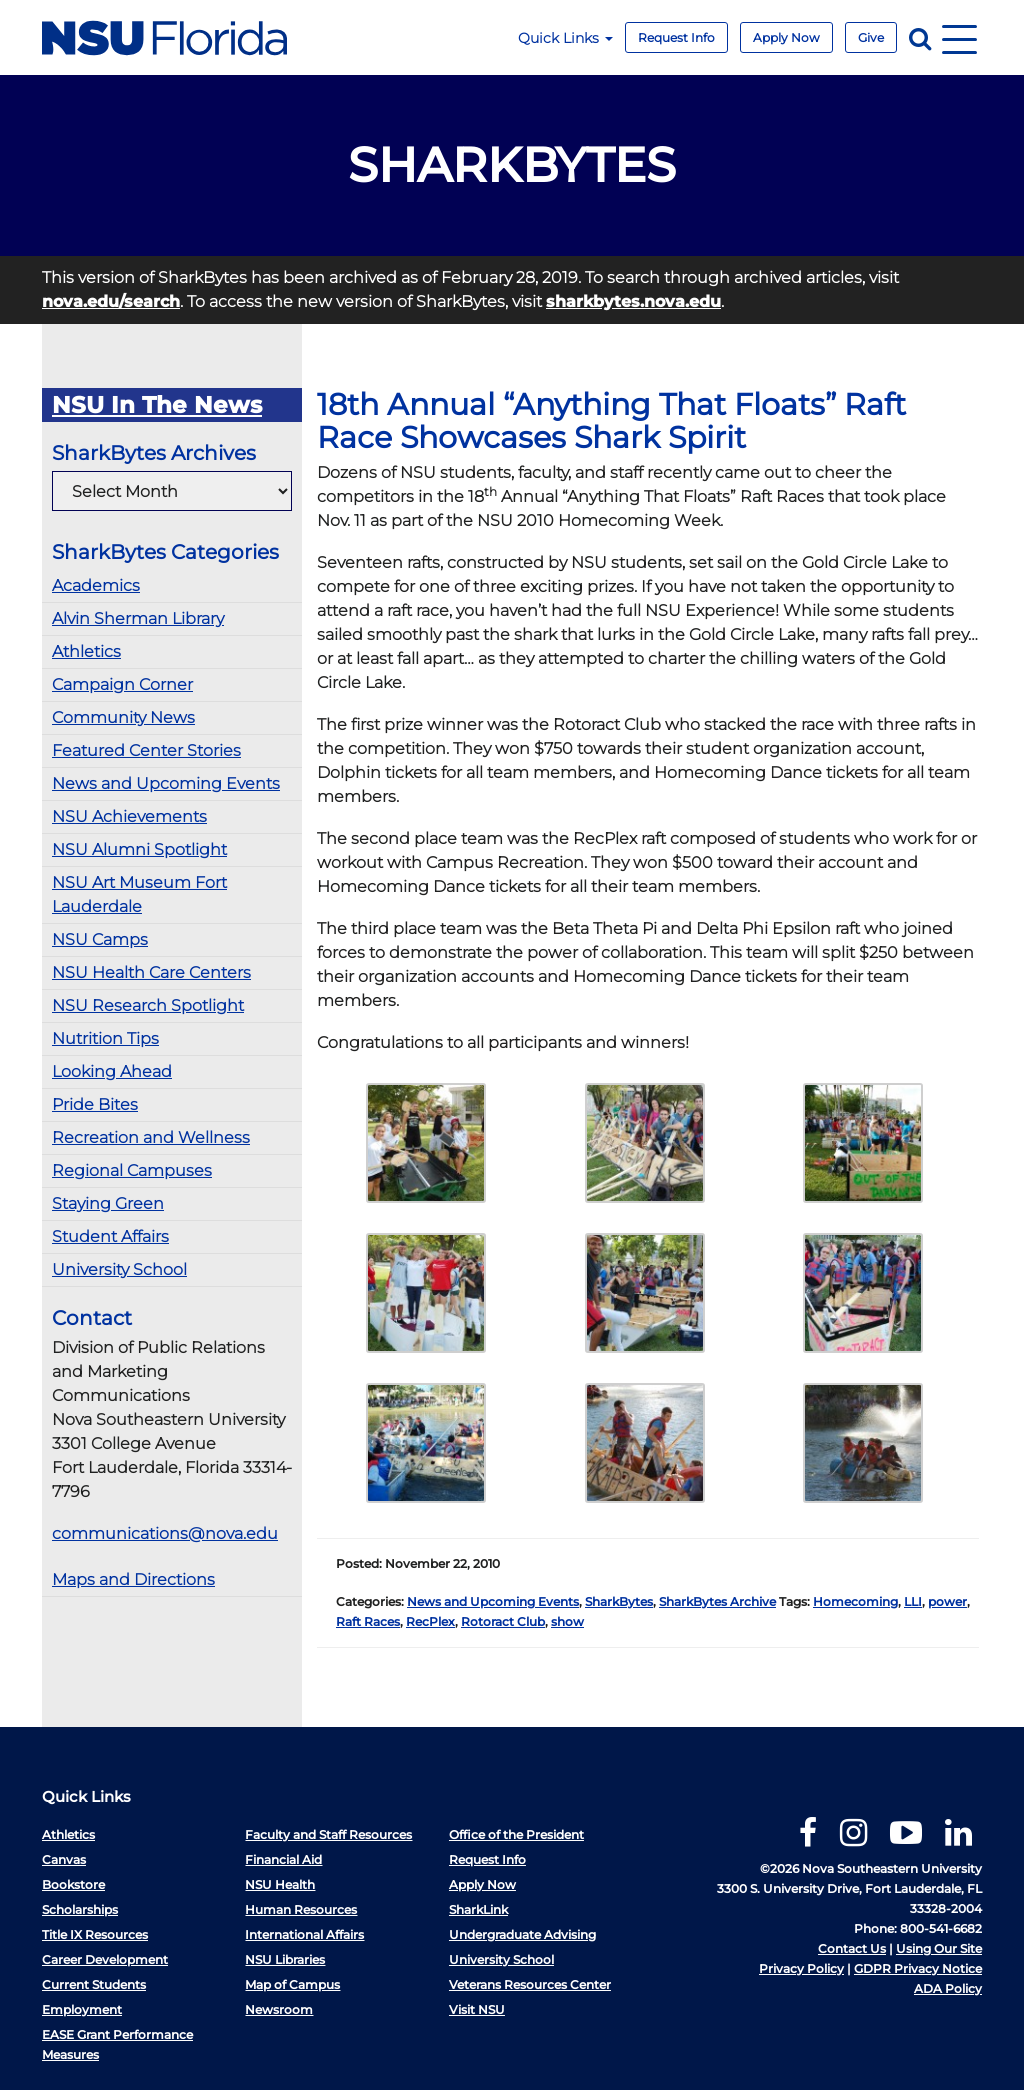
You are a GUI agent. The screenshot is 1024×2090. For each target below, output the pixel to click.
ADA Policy (948, 1988)
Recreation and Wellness (151, 1137)
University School (119, 1269)
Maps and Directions (133, 1579)
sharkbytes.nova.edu (633, 301)
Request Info (676, 37)
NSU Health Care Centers (151, 972)
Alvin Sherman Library (138, 618)
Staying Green (108, 1203)
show (567, 1621)
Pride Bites (95, 1104)
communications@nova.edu (165, 1533)
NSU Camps (100, 939)
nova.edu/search (111, 301)
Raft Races (368, 1621)
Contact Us (852, 1948)
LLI (913, 1601)
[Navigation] (959, 37)
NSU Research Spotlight (148, 1005)
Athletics (86, 651)
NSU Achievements (129, 816)
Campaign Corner (122, 684)
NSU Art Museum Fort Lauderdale (139, 894)
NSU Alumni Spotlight (139, 849)
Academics (96, 585)
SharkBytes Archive (717, 1601)
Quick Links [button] (565, 38)
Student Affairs (110, 1236)
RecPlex (430, 1621)
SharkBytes (619, 1601)
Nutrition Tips (105, 1038)
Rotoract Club (503, 1621)
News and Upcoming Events (166, 783)
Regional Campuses (132, 1170)
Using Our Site (939, 1948)
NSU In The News (157, 405)
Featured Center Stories (146, 750)
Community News (123, 717)
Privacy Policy (801, 1968)
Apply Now (786, 37)
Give (871, 37)
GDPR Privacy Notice (918, 1968)
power (947, 1601)
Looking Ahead (112, 1071)
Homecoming (855, 1601)
